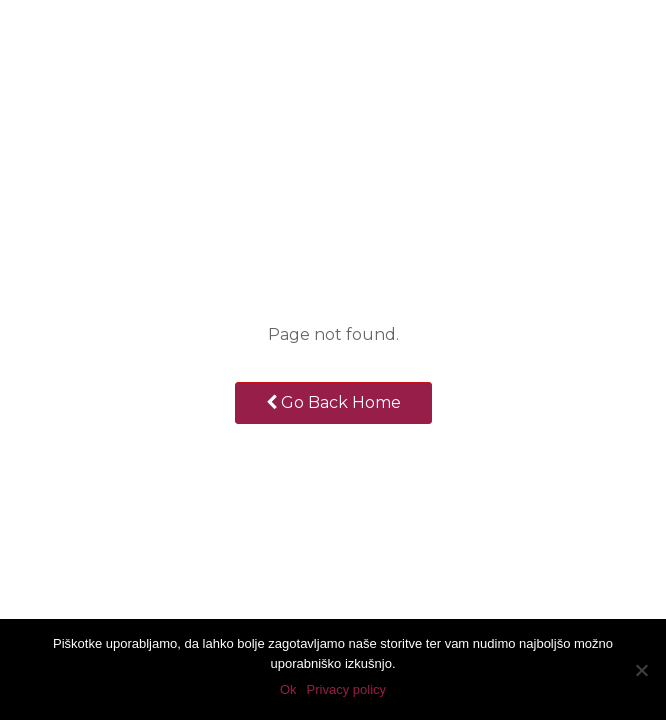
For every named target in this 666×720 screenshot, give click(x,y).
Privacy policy (346, 689)
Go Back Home (333, 402)
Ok (288, 689)
